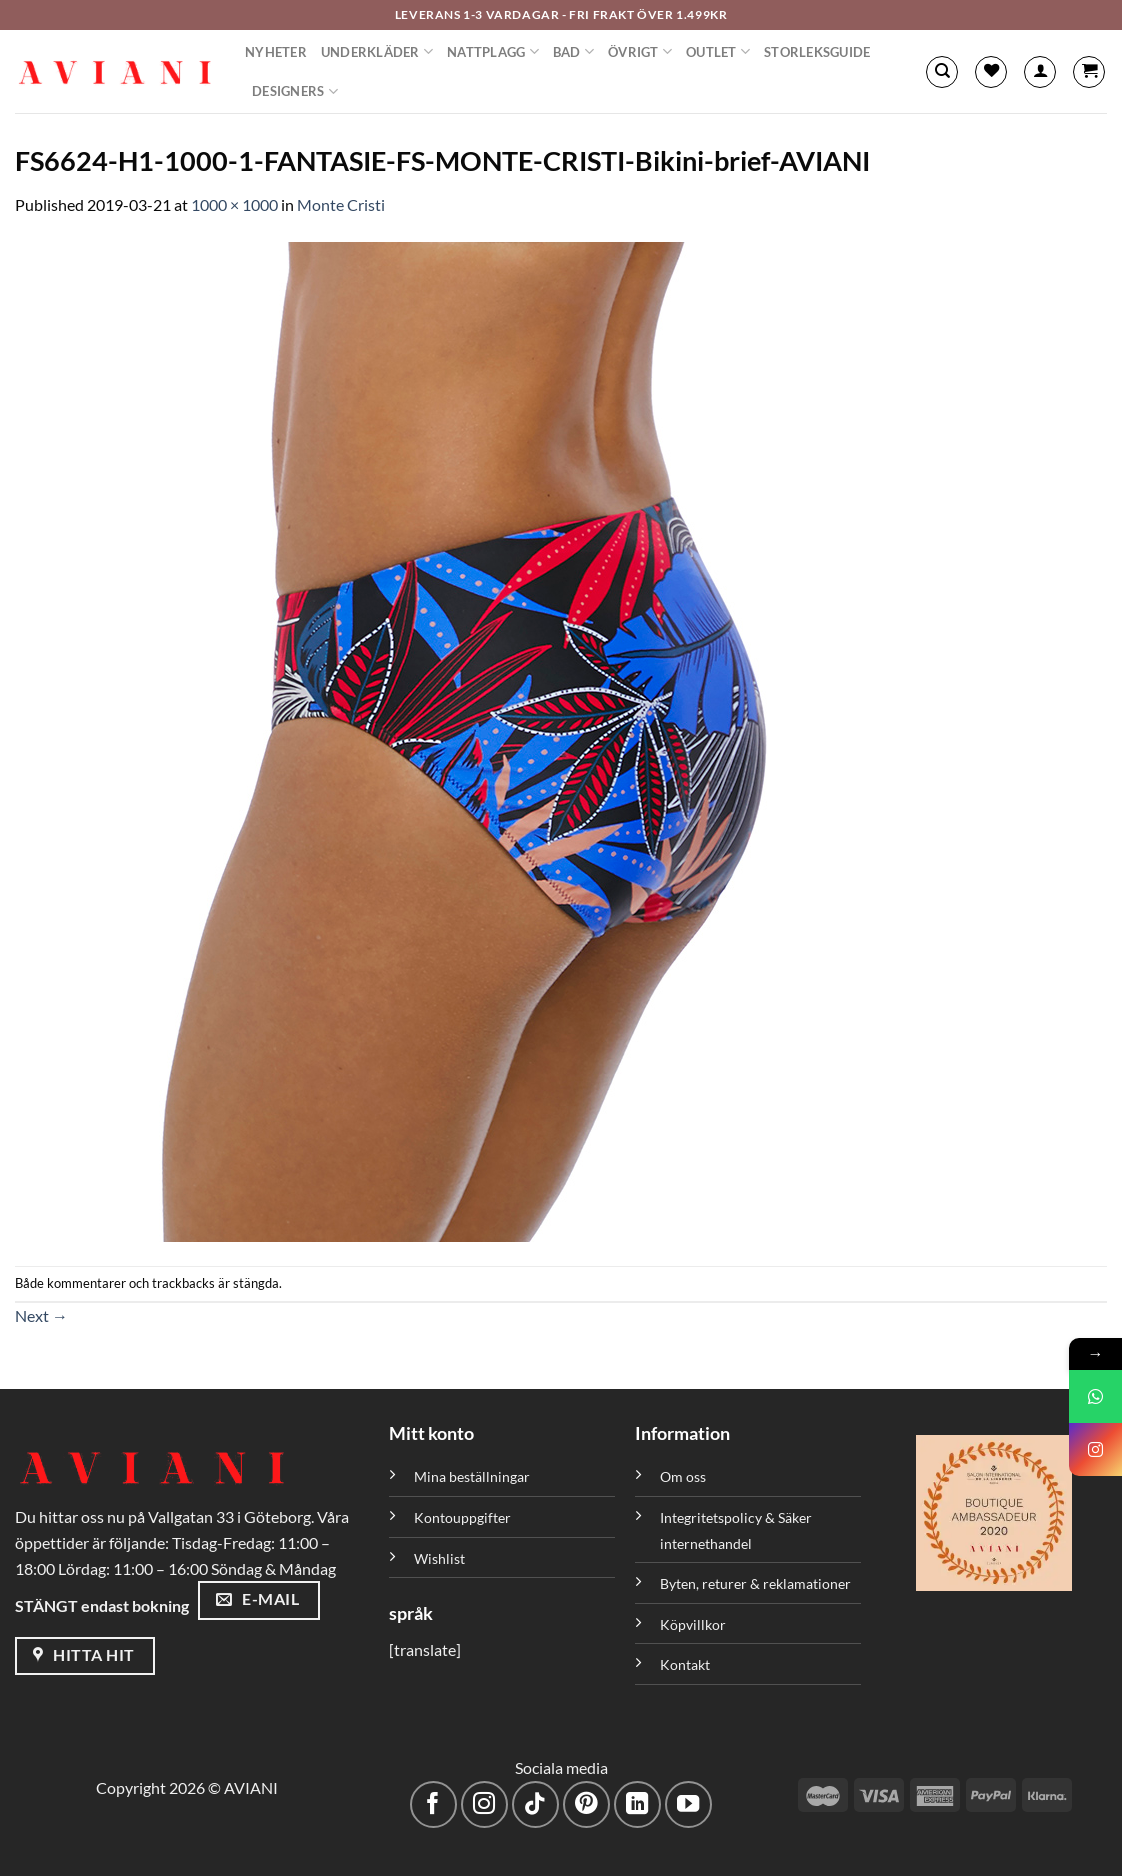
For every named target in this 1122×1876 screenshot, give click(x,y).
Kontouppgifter (462, 1517)
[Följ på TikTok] (535, 1804)
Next (41, 1315)
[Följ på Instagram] (484, 1804)
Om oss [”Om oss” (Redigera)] (683, 1476)
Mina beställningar (473, 1476)
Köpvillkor (693, 1624)
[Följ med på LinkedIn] (637, 1804)
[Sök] (942, 72)
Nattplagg (493, 51)
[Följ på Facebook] (433, 1804)
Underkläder (377, 51)
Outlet (718, 51)
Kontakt (685, 1664)
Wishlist (439, 1558)
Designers (295, 91)
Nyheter (276, 52)
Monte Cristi (341, 204)
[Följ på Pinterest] (586, 1804)
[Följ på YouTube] (688, 1804)
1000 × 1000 (234, 204)
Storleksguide (817, 52)
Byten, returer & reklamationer (755, 1583)
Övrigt (640, 51)
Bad (573, 51)
